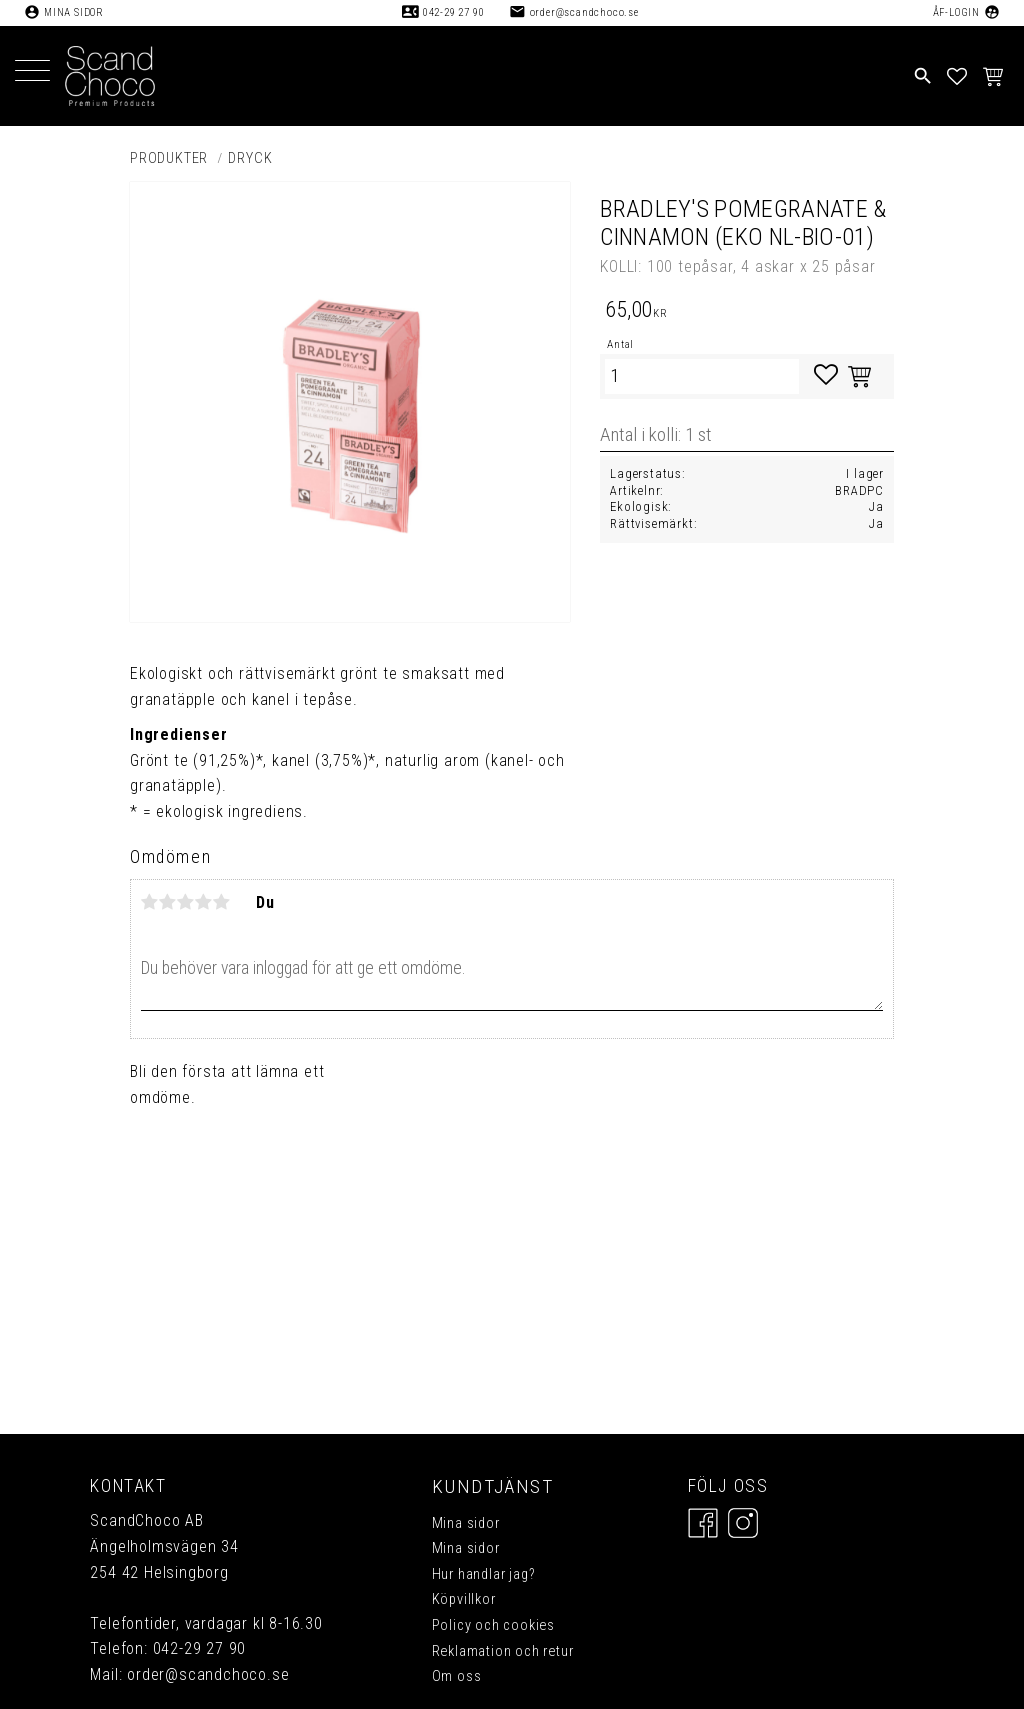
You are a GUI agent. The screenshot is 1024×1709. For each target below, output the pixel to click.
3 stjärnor (186, 902)
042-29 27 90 (454, 12)
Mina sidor (74, 12)
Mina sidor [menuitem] (466, 1523)
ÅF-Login (956, 12)
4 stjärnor (204, 902)
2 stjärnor (168, 902)
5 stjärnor (222, 902)
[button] (32, 72)
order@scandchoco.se (584, 12)
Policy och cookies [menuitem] (493, 1625)
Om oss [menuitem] (457, 1676)
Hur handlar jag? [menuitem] (484, 1574)
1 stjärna (150, 902)
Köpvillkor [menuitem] (464, 1599)
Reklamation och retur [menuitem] (503, 1651)
